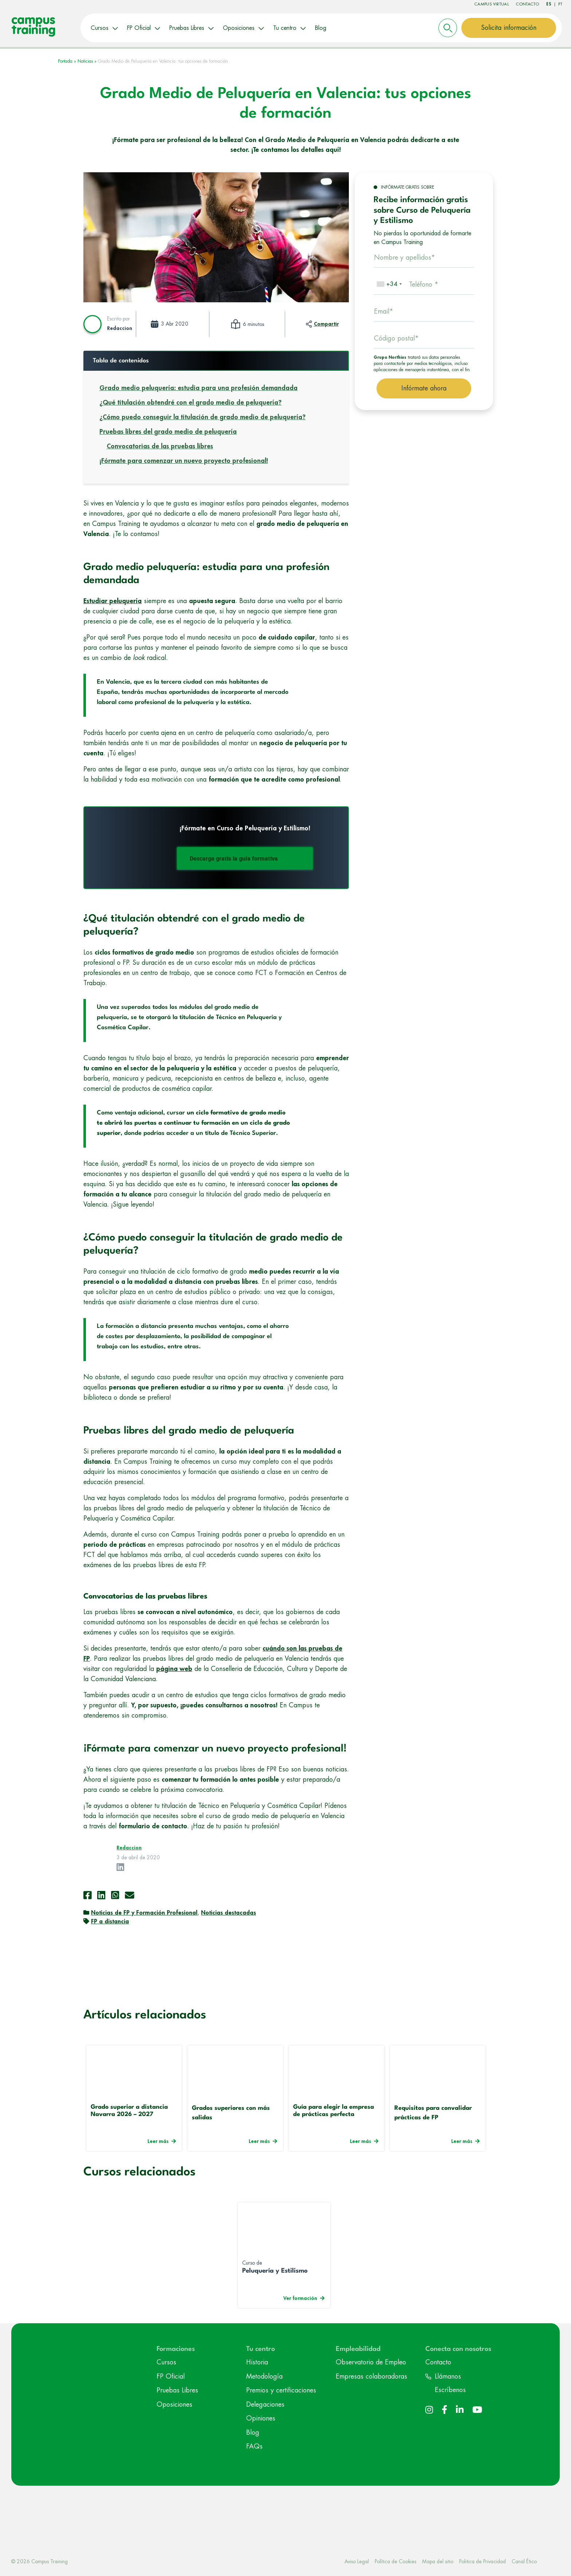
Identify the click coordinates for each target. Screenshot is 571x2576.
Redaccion (119, 327)
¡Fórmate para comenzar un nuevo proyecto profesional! (183, 459)
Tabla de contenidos (121, 359)
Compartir (326, 322)
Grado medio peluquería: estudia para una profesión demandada (198, 386)
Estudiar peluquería (112, 599)
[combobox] (389, 283)
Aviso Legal (356, 2560)
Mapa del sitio (437, 2560)
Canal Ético (524, 2560)
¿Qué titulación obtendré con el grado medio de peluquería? (190, 401)
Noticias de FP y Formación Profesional (144, 1912)
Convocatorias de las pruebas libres (160, 444)
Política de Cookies (395, 2560)
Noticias (85, 60)
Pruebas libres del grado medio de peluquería (168, 430)
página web (174, 1667)
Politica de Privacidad (482, 2560)
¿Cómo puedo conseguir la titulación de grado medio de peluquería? (202, 415)
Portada (65, 60)
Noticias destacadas (228, 1912)
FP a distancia (110, 1920)
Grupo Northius (390, 356)
